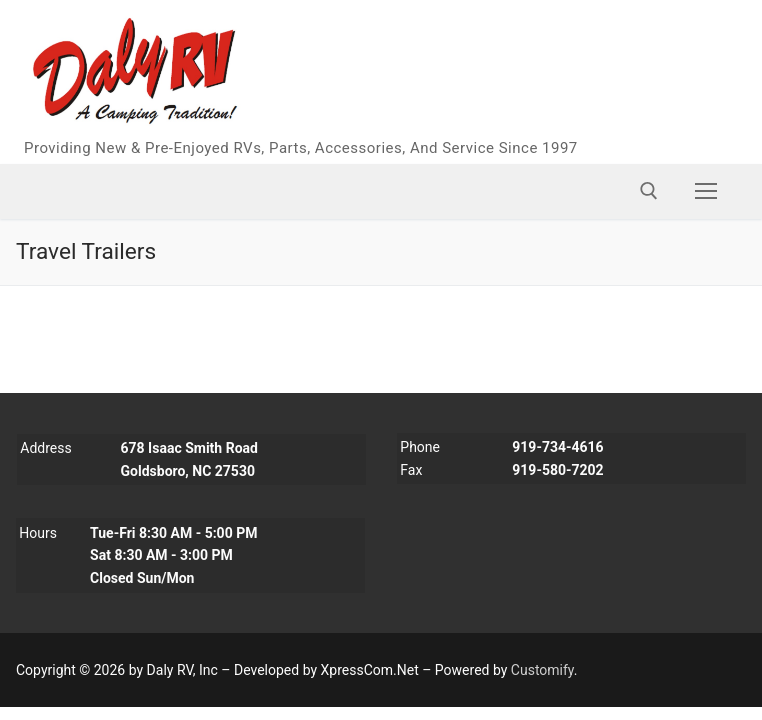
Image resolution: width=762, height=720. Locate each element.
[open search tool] (649, 191)
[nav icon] (706, 191)
